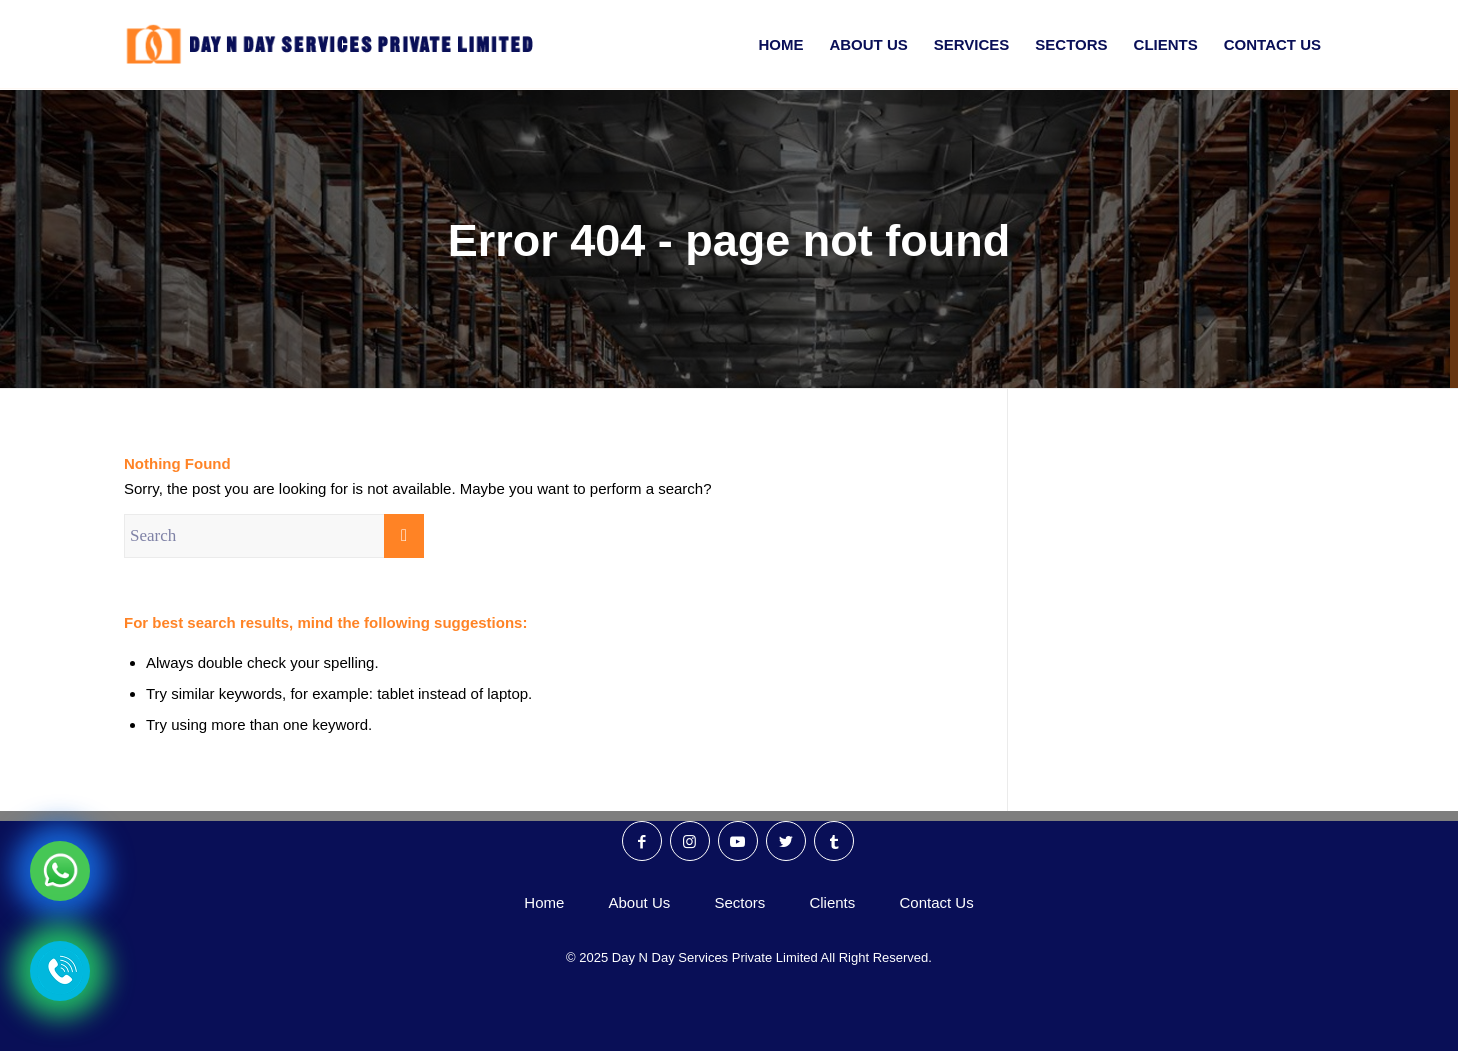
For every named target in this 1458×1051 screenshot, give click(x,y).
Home (544, 902)
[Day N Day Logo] (338, 45)
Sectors (739, 902)
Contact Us (936, 902)
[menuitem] (780, 45)
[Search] (274, 536)
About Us (640, 902)
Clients (832, 902)
